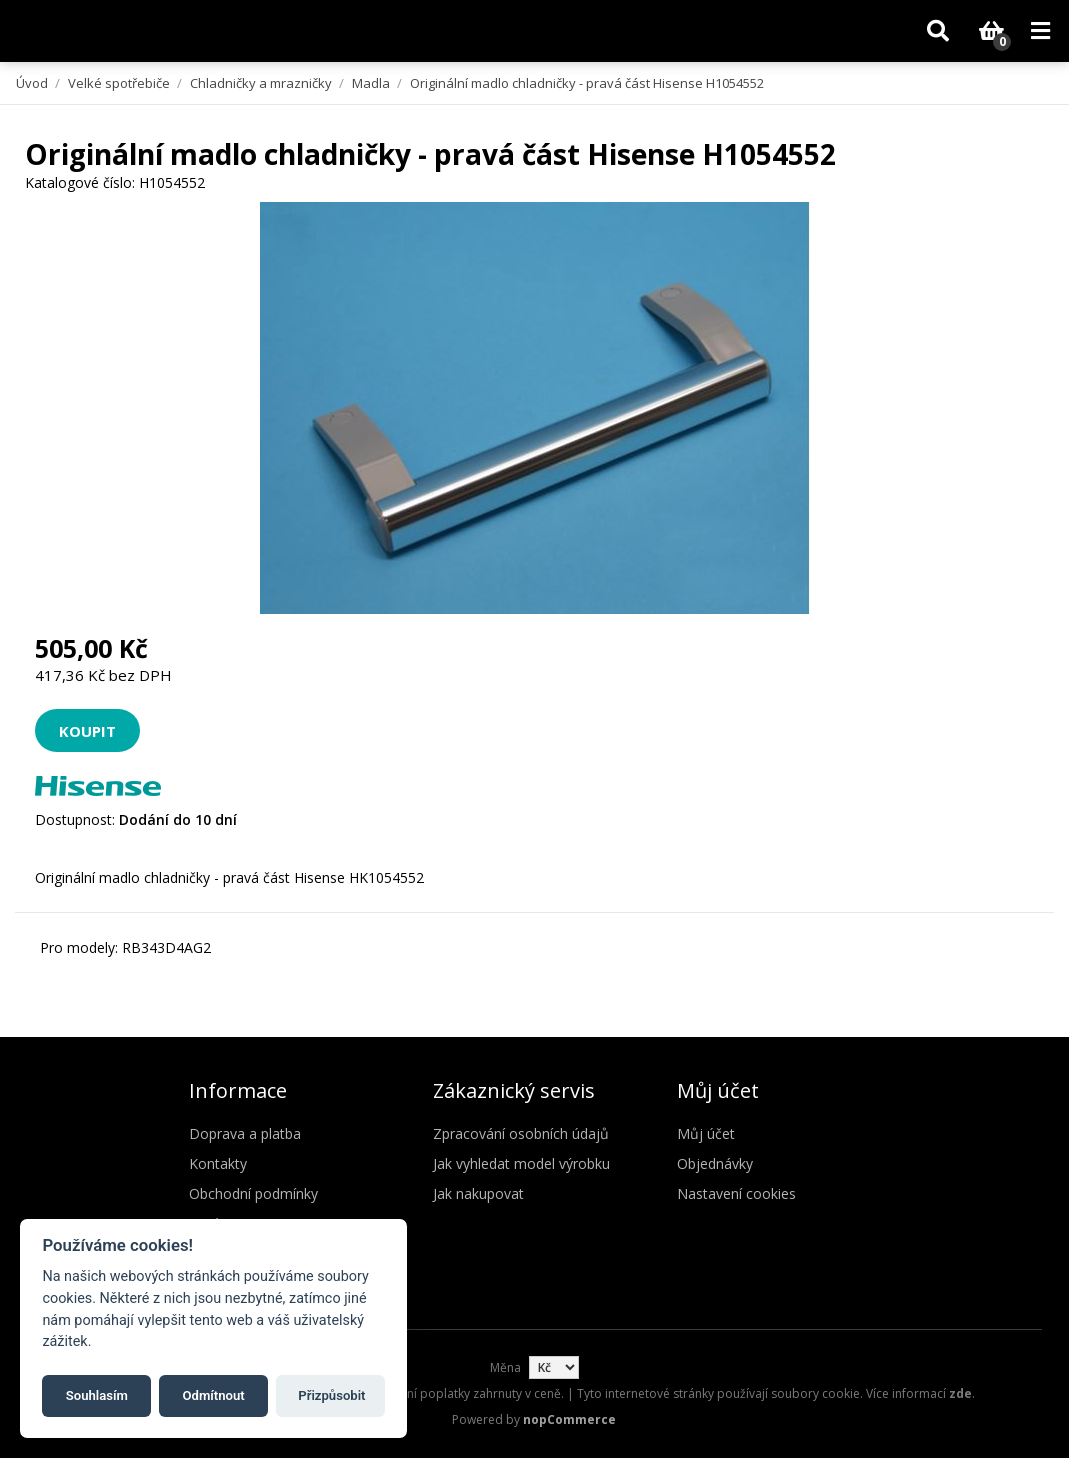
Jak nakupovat (478, 1193)
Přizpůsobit (331, 1395)
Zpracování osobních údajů (521, 1133)
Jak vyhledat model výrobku (521, 1163)
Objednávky (715, 1163)
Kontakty (218, 1163)
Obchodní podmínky (253, 1193)
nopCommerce (569, 1419)
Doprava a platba (245, 1133)
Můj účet (706, 1133)
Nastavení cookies (736, 1193)
